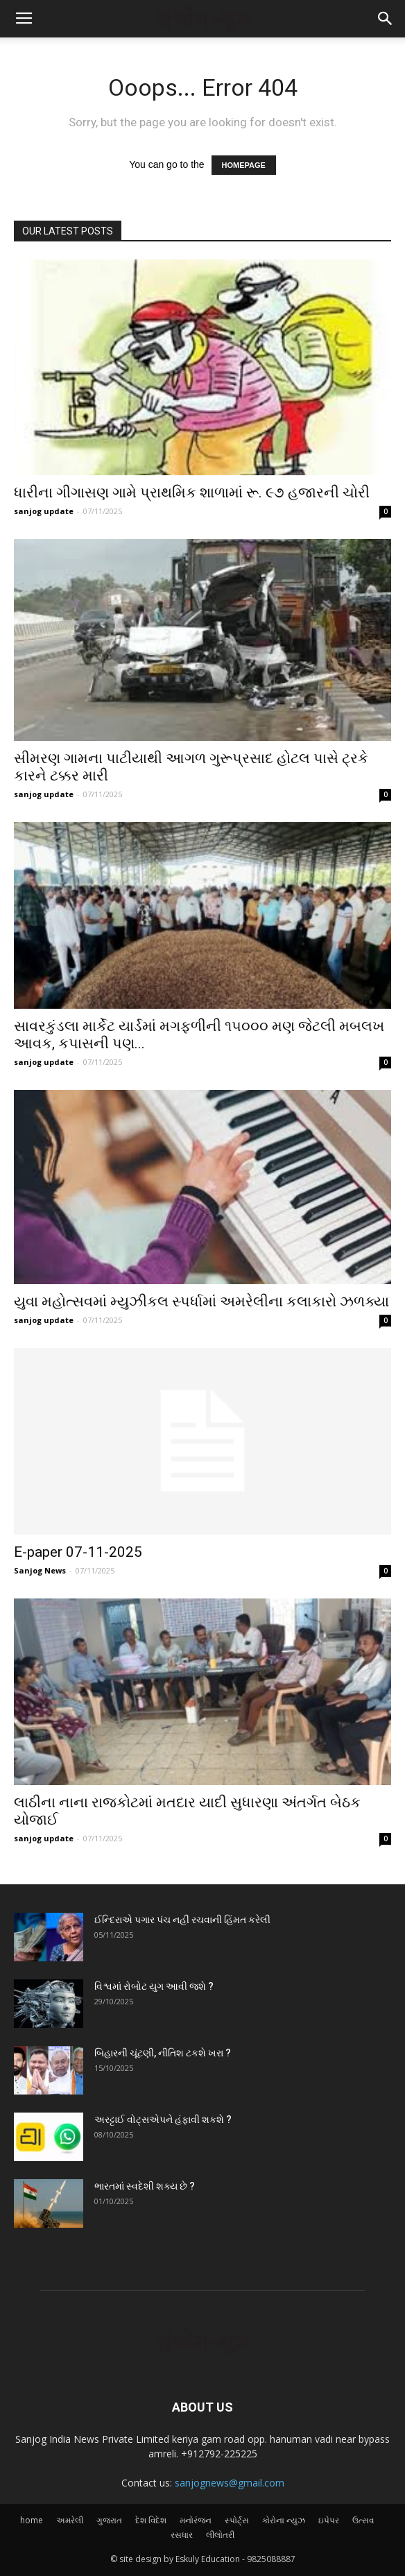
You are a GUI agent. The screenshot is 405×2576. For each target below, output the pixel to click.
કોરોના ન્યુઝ (283, 2520)
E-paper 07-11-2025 (78, 1552)
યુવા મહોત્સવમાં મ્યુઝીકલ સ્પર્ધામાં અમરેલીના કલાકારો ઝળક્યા (201, 1301)
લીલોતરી (220, 2535)
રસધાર (182, 2535)
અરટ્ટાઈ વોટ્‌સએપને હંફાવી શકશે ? (163, 2119)
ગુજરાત (109, 2520)
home (31, 2520)
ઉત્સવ (363, 2520)
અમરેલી (69, 2520)
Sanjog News (40, 1570)
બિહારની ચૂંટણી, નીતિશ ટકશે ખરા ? (162, 2052)
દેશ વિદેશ (150, 2520)
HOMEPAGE (244, 165)
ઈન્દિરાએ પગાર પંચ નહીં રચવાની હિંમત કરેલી (182, 1919)
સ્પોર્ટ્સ (237, 2520)
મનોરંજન (196, 2520)
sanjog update (44, 511)
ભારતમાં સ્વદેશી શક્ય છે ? (144, 2186)
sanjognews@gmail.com (229, 2482)
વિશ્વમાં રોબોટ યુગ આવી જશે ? (154, 1986)
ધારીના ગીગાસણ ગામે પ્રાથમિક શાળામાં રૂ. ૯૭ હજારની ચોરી (192, 492)
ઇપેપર (328, 2520)
